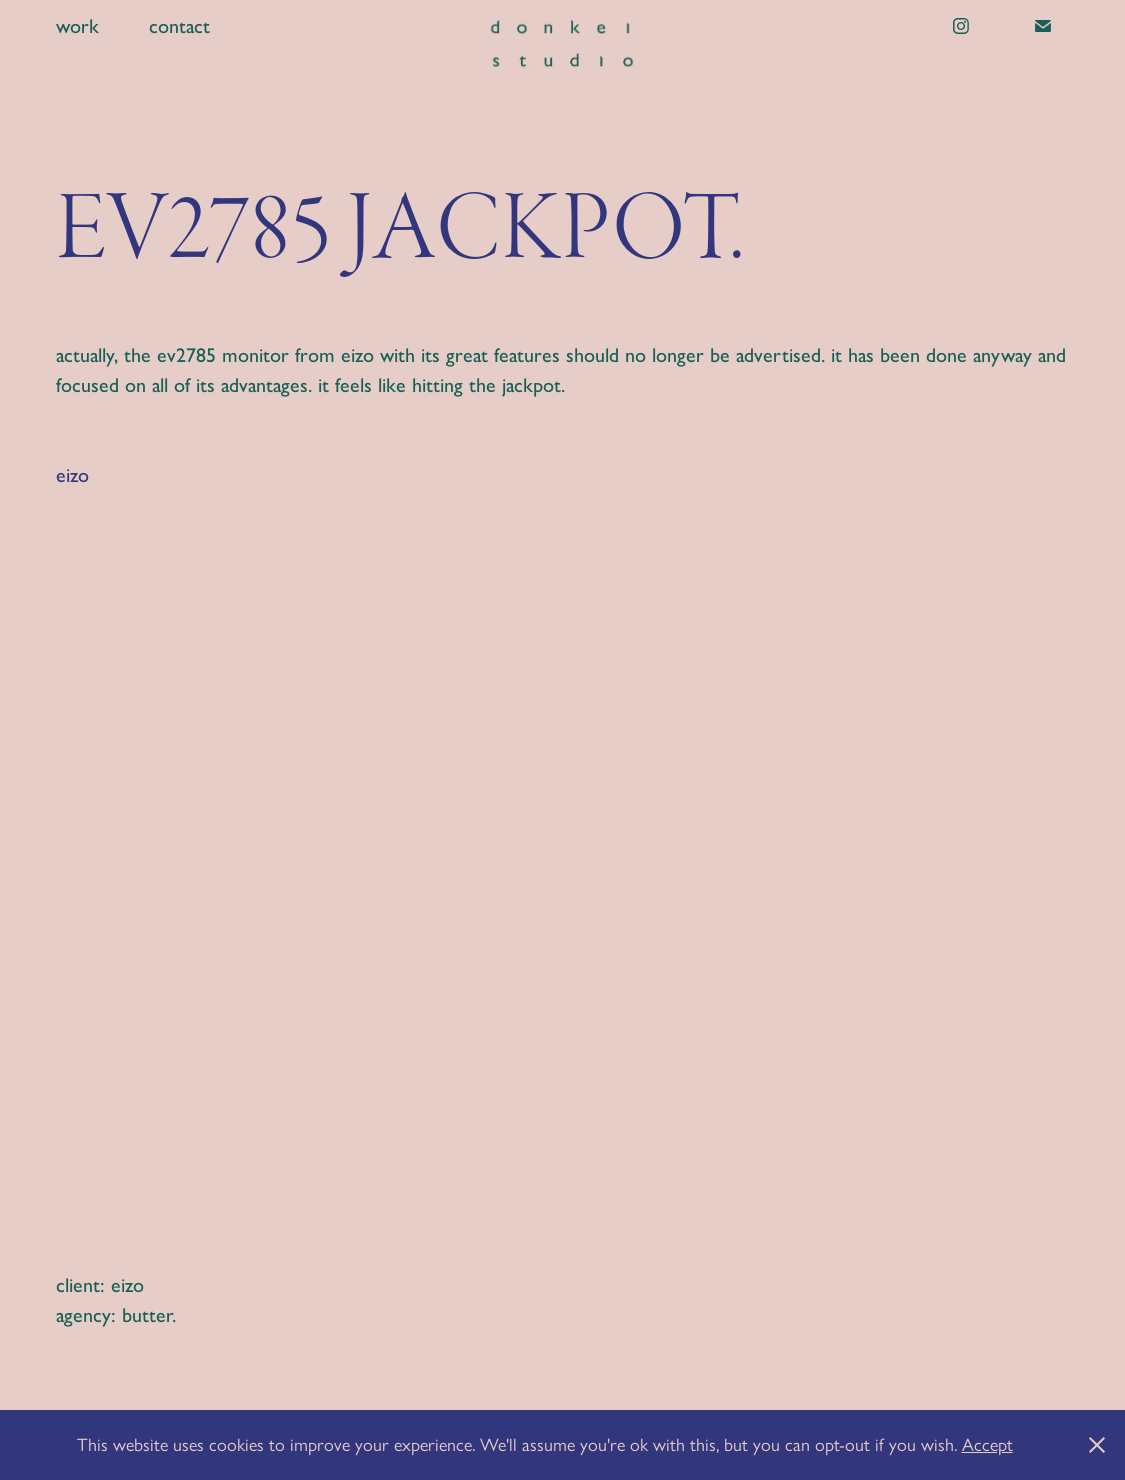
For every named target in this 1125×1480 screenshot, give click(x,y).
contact (179, 26)
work (77, 26)
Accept (987, 1445)
